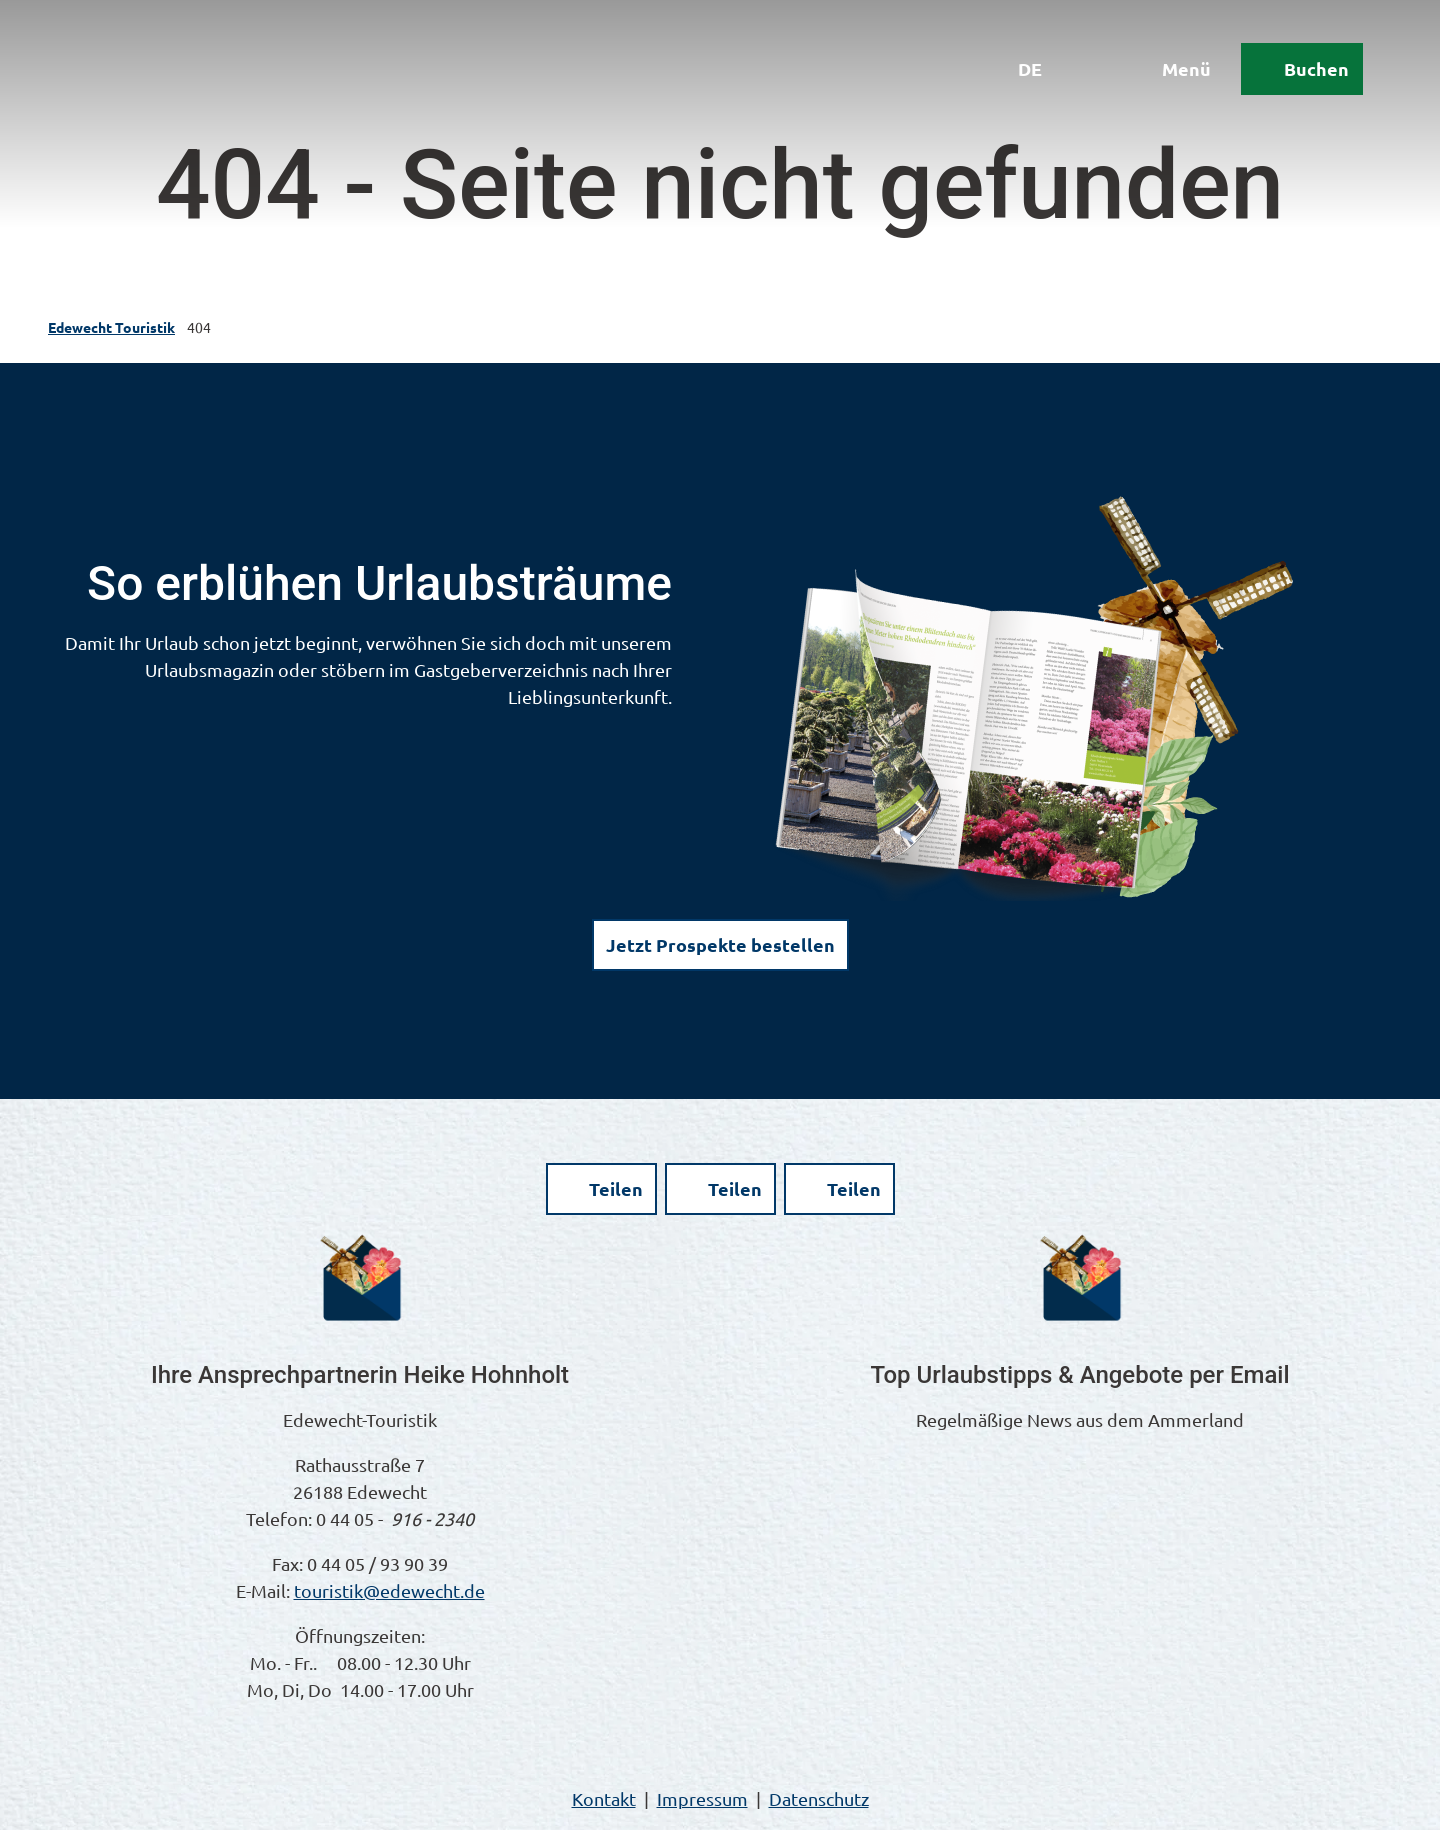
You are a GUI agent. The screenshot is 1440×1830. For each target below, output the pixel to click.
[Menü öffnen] (1169, 72)
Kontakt (604, 1798)
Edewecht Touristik (111, 327)
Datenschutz (819, 1798)
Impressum (702, 1798)
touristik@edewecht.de (389, 1590)
